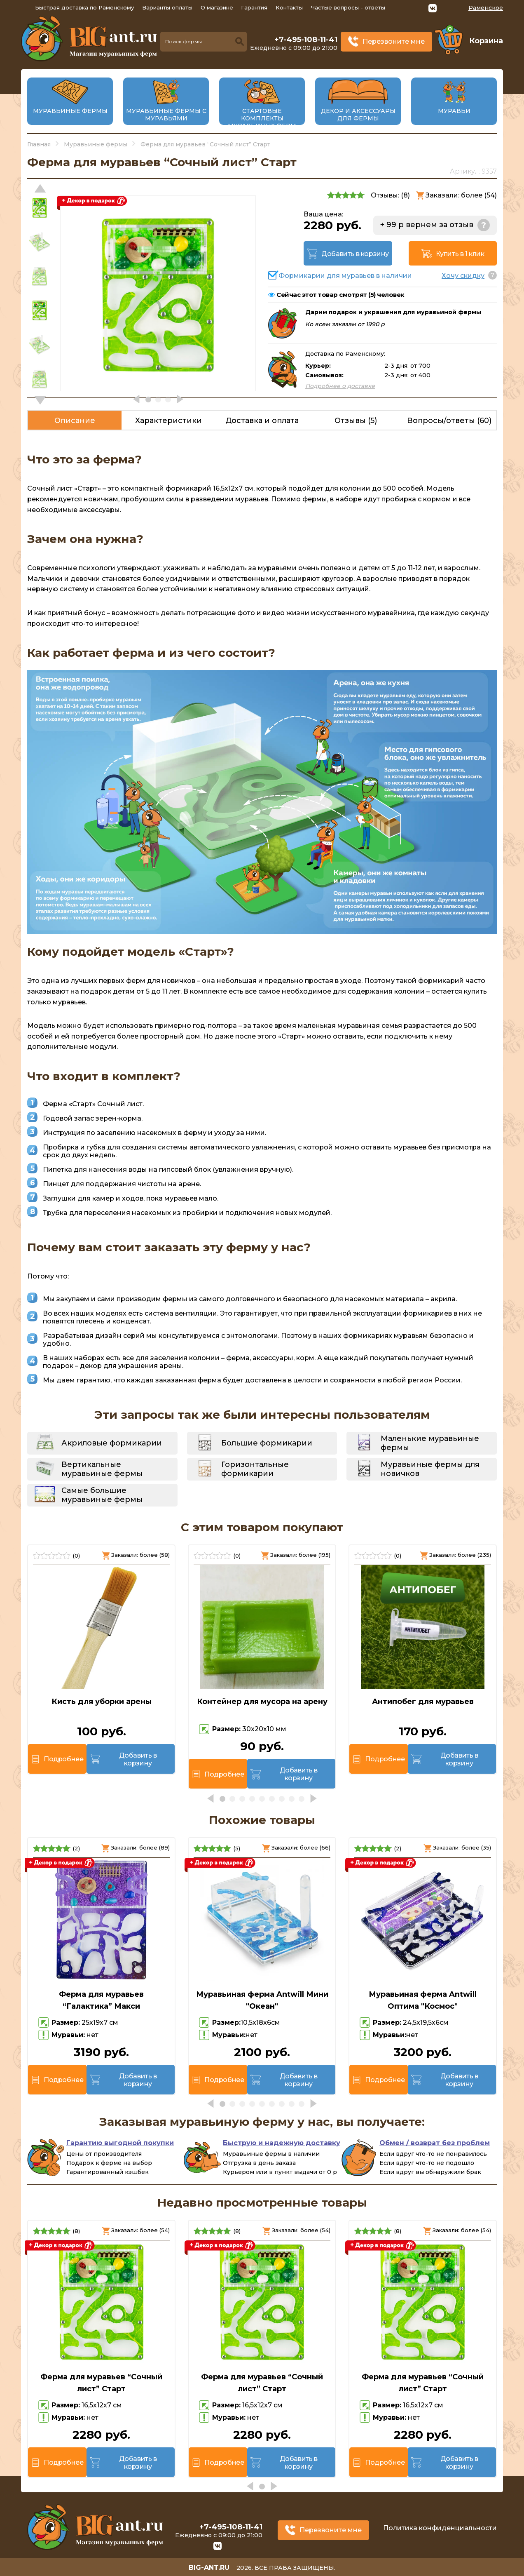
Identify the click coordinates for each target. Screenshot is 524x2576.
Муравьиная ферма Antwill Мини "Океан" (262, 2000)
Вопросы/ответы (449, 420)
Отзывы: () (390, 195)
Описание (74, 420)
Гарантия (254, 7)
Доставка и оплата (262, 420)
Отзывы (356, 420)
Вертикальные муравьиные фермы (102, 1469)
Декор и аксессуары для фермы (358, 114)
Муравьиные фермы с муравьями (166, 114)
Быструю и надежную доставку (281, 2143)
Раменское (485, 8)
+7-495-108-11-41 (305, 39)
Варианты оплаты (167, 7)
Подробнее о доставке (340, 386)
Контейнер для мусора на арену (262, 1701)
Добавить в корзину (355, 254)
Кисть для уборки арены (101, 1701)
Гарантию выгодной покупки (120, 2143)
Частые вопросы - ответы (348, 7)
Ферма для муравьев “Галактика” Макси (101, 2000)
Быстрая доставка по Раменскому (84, 7)
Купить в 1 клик (460, 254)
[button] (40, 400)
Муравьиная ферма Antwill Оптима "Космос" (423, 2000)
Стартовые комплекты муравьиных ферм (262, 118)
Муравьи (454, 111)
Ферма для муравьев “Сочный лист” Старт (101, 2382)
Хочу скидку (463, 276)
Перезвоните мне (394, 41)
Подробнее (63, 1759)
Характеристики (168, 420)
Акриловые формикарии (111, 1443)
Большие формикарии (266, 1443)
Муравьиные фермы (70, 111)
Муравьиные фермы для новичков (430, 1469)
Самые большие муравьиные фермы (102, 1495)
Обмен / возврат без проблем (434, 2143)
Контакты (289, 7)
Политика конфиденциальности (440, 2528)
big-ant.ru (209, 2567)
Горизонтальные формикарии (255, 1469)
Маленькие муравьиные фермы (430, 1443)
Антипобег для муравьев (423, 1701)
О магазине (217, 7)
